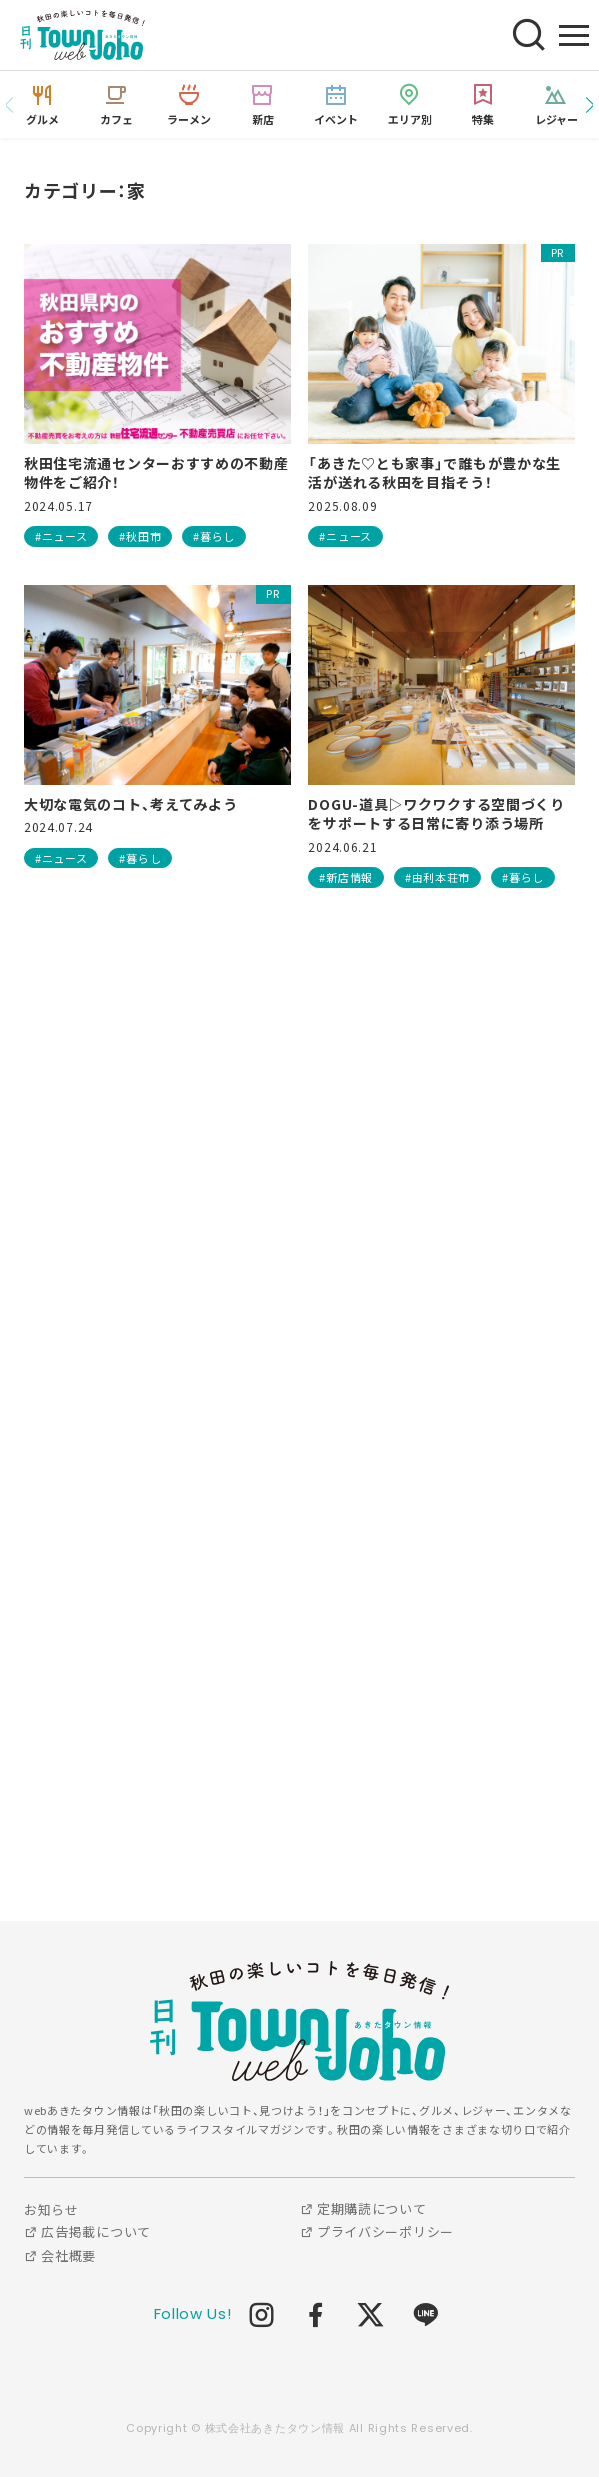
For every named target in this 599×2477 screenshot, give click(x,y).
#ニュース (61, 536)
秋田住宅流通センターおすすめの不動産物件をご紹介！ (156, 473)
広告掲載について (87, 2231)
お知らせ (51, 2209)
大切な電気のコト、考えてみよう (131, 804)
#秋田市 (140, 536)
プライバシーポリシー (377, 2231)
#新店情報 (346, 877)
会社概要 (60, 2255)
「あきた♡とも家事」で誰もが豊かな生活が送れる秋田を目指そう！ (434, 473)
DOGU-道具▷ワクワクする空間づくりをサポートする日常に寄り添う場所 (436, 814)
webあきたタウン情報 (300, 2021)
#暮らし (214, 536)
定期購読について (363, 2208)
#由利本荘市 (437, 877)
